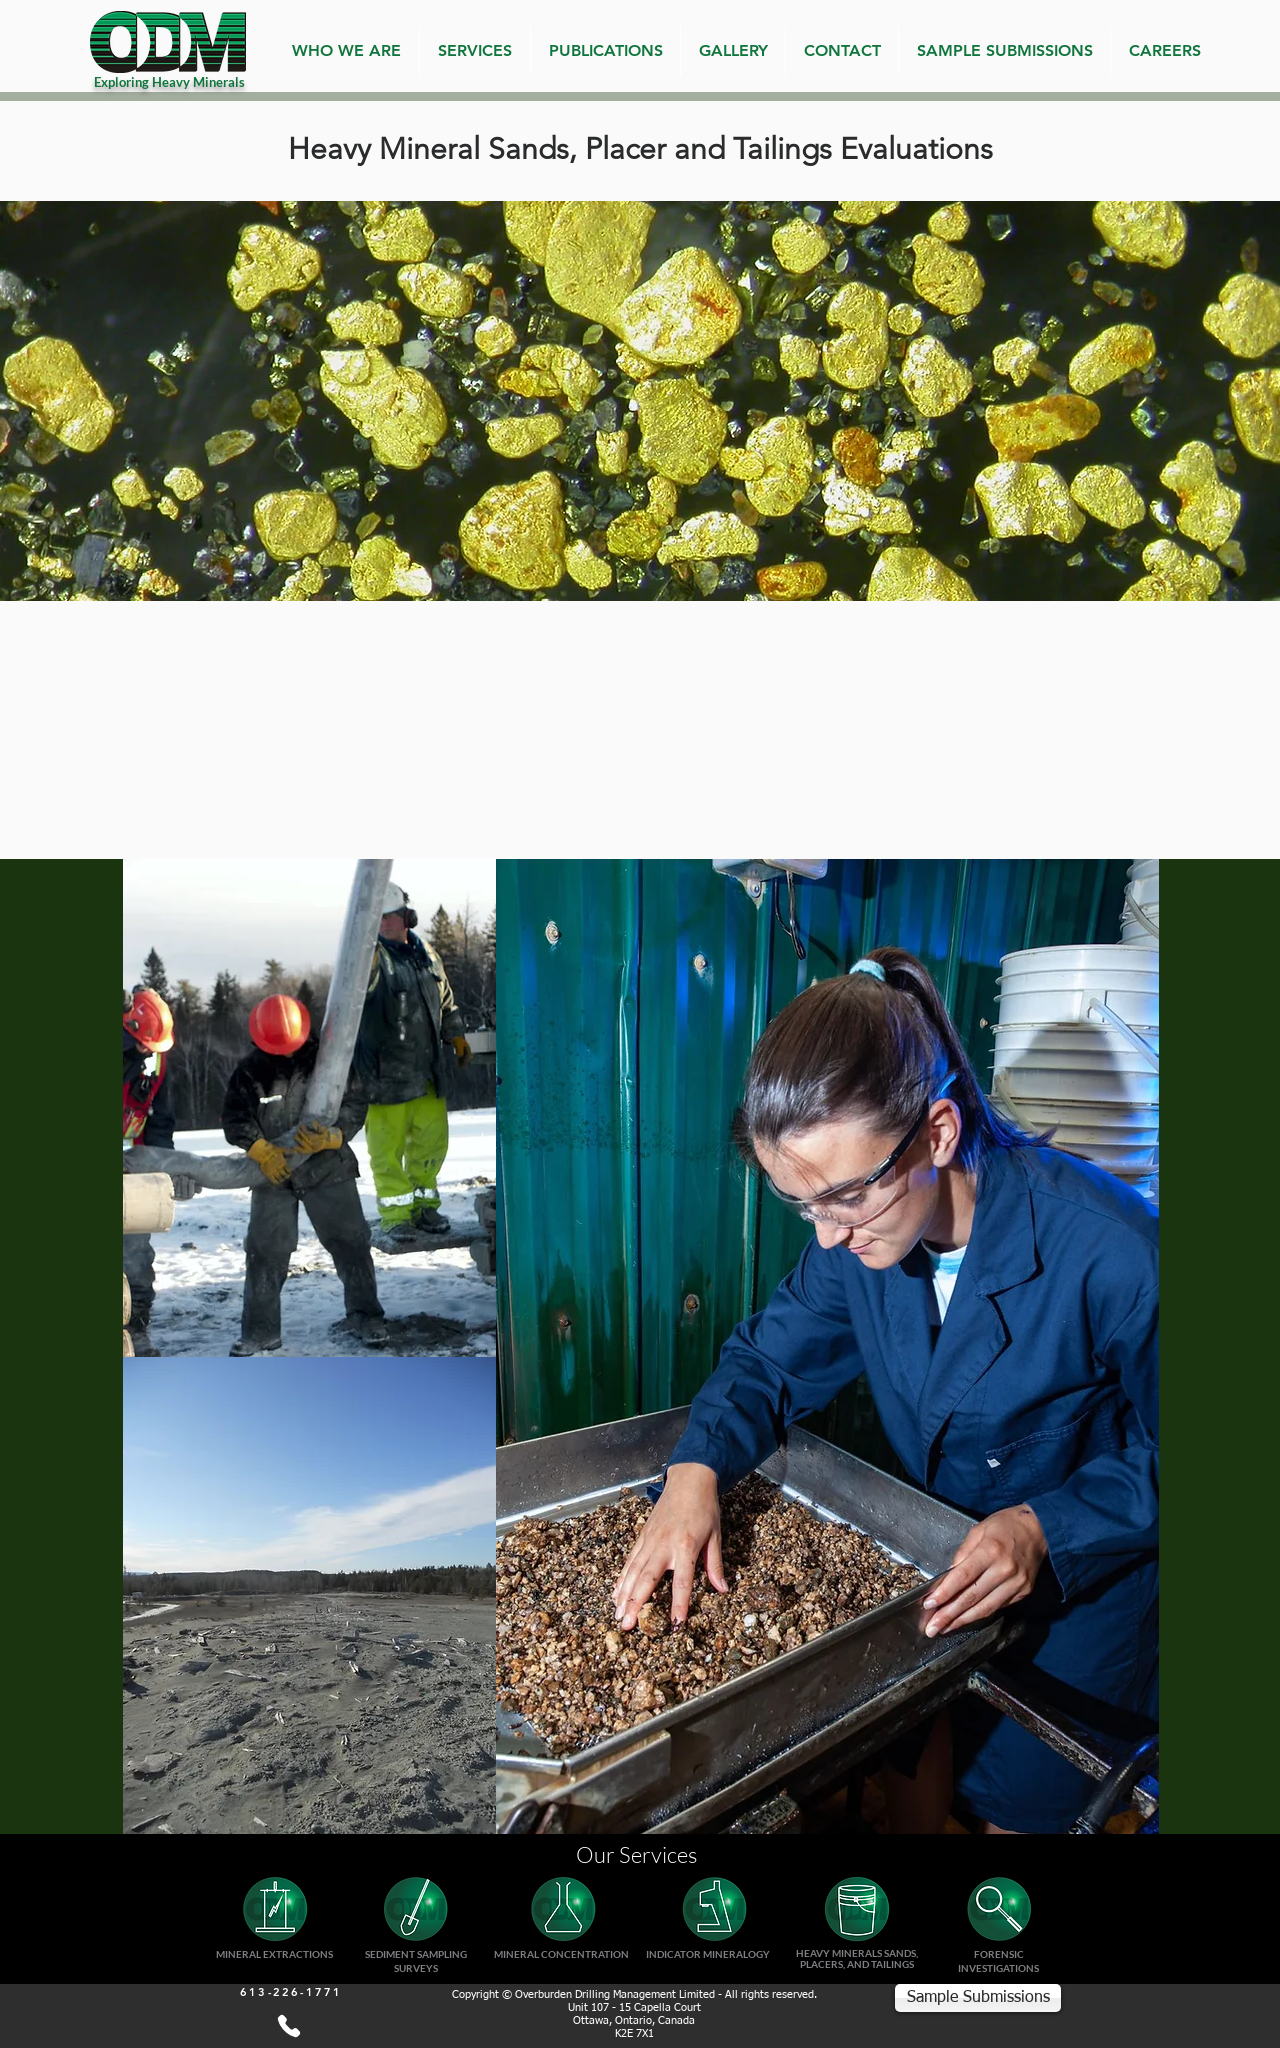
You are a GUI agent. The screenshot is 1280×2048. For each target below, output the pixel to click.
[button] (475, 51)
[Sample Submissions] (978, 1998)
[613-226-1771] (288, 2026)
